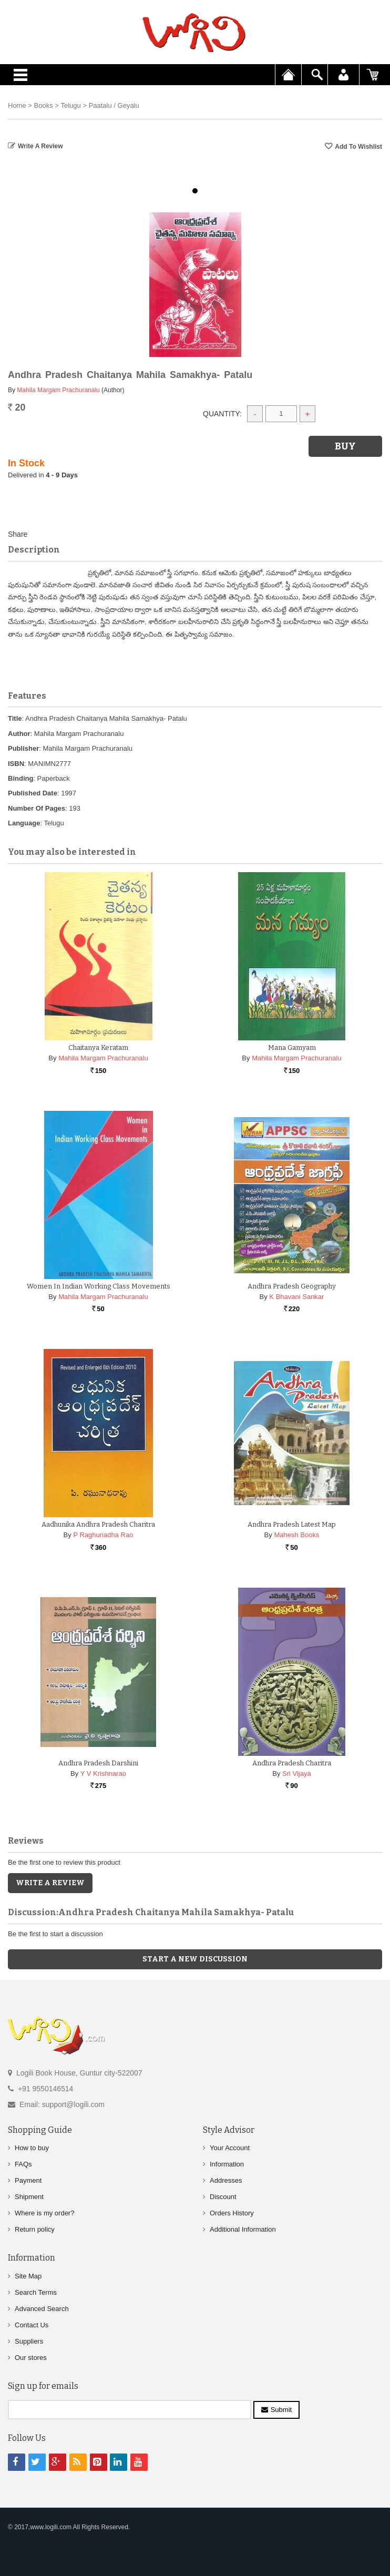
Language (24, 823)
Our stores (31, 2358)
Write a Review (40, 146)
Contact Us (31, 2325)
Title (15, 718)
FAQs (23, 2164)
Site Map (28, 2276)
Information (227, 2164)
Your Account (230, 2148)
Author (19, 734)
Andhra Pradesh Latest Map (292, 1524)
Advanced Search (42, 2309)
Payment (28, 2180)
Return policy (35, 2229)
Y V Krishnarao (103, 1773)
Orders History (232, 2213)
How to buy (32, 2148)
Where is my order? (44, 2213)
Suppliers (29, 2341)
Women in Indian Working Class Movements (98, 1286)
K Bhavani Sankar (296, 1297)
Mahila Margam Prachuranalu (58, 390)
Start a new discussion (195, 1959)
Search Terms (36, 2292)
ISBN (16, 764)
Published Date (32, 793)
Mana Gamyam (292, 1047)
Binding (20, 778)
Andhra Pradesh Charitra (291, 1763)
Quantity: (222, 414)
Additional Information (243, 2229)
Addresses (226, 2180)
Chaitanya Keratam (98, 1047)
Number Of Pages (36, 808)
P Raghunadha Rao (103, 1535)
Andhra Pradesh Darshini (98, 1763)
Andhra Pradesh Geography (292, 1286)
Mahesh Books (296, 1535)
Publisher (23, 748)
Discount (223, 2197)
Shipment (29, 2197)
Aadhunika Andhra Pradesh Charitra (98, 1524)
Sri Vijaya (296, 1773)
